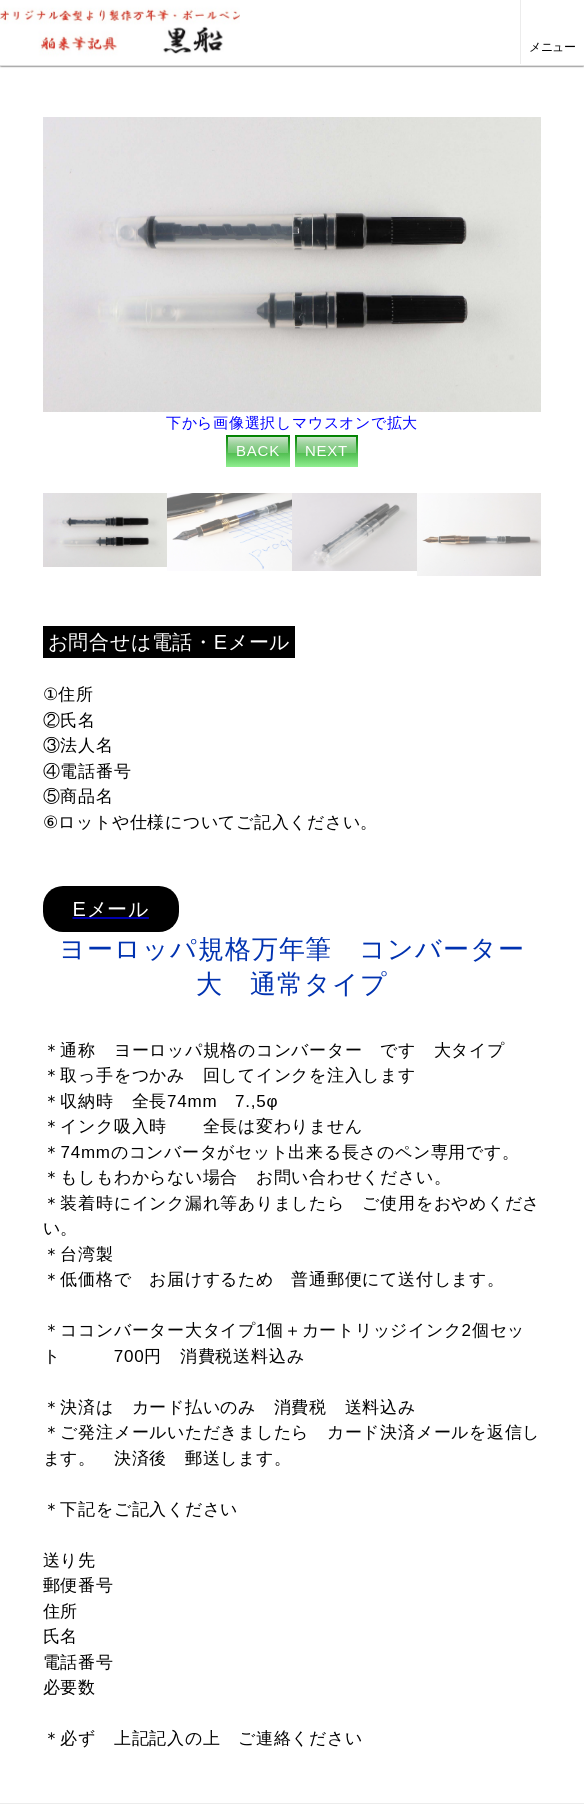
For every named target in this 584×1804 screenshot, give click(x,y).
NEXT (326, 450)
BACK (258, 450)
